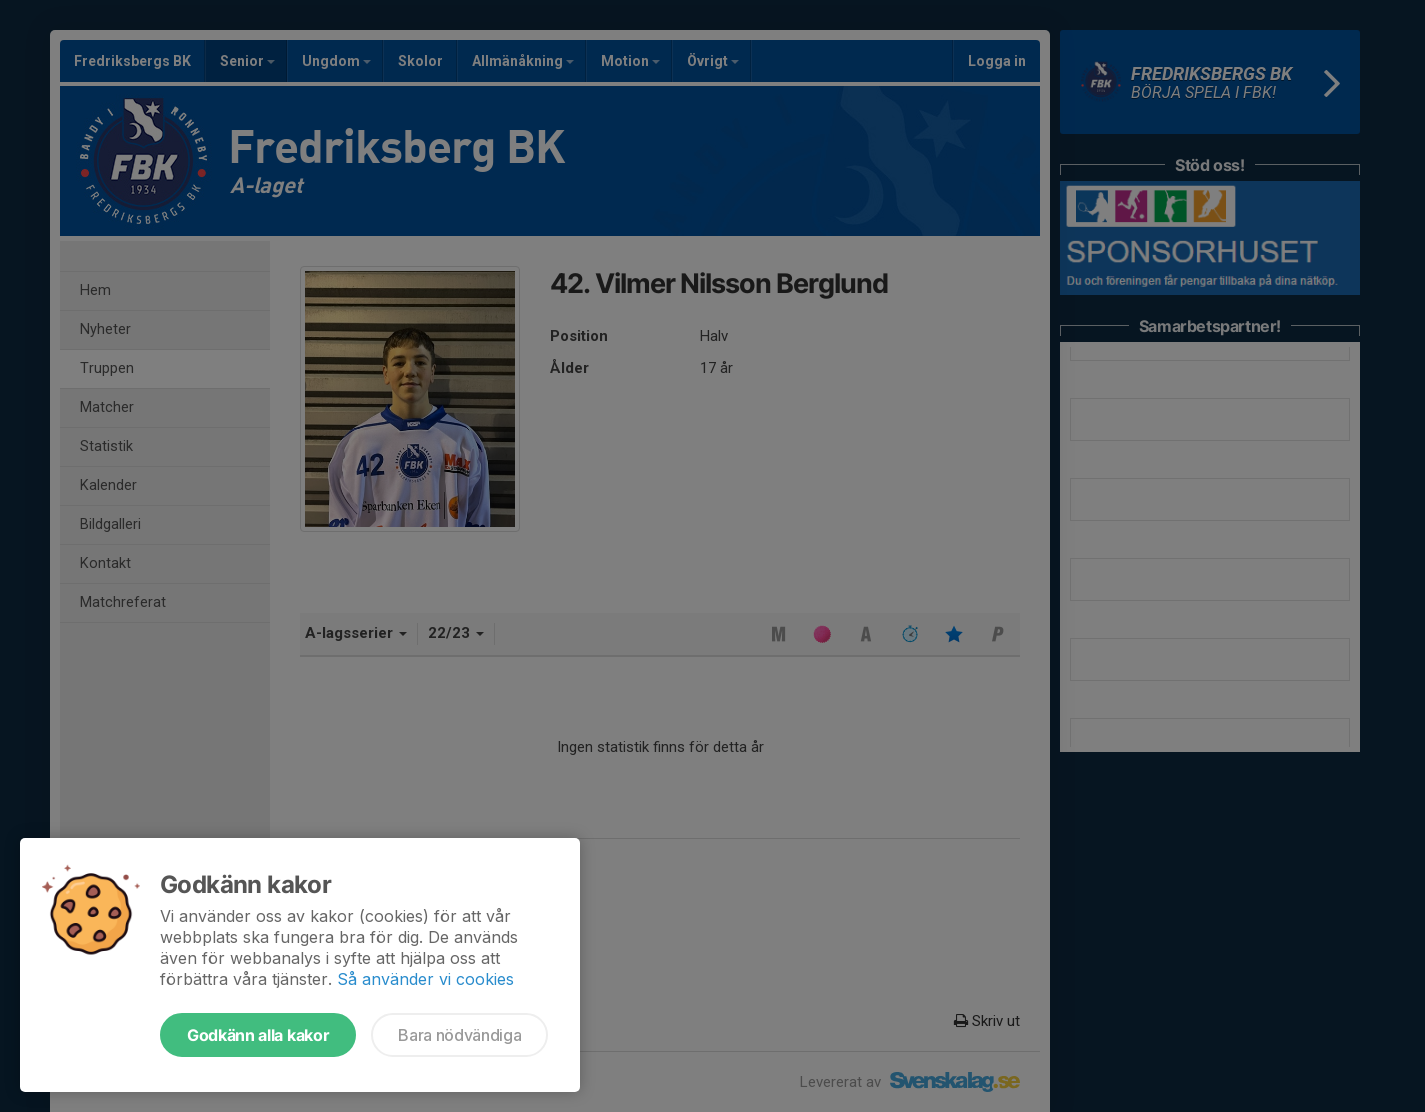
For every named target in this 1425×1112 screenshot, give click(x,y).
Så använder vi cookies (425, 979)
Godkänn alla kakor (258, 1035)
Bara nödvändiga (459, 1035)
